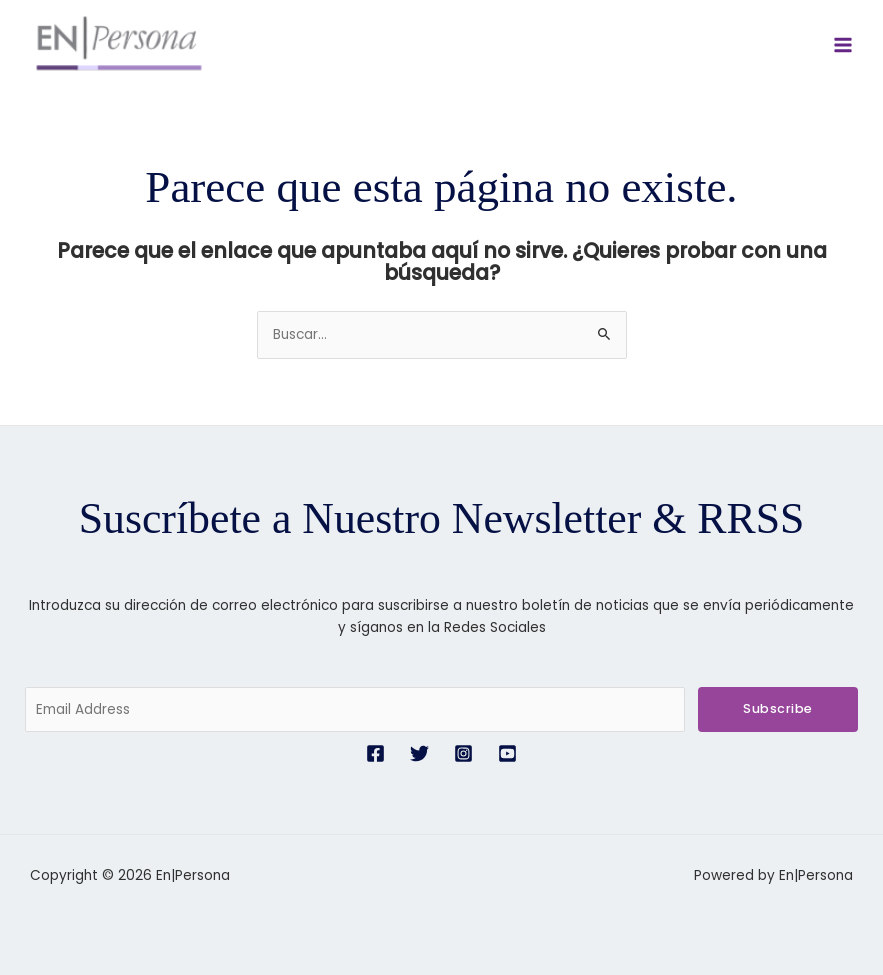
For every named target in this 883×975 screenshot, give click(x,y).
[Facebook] (375, 753)
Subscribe (778, 708)
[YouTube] (507, 753)
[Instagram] (463, 753)
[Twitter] (419, 753)
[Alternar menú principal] (843, 45)
